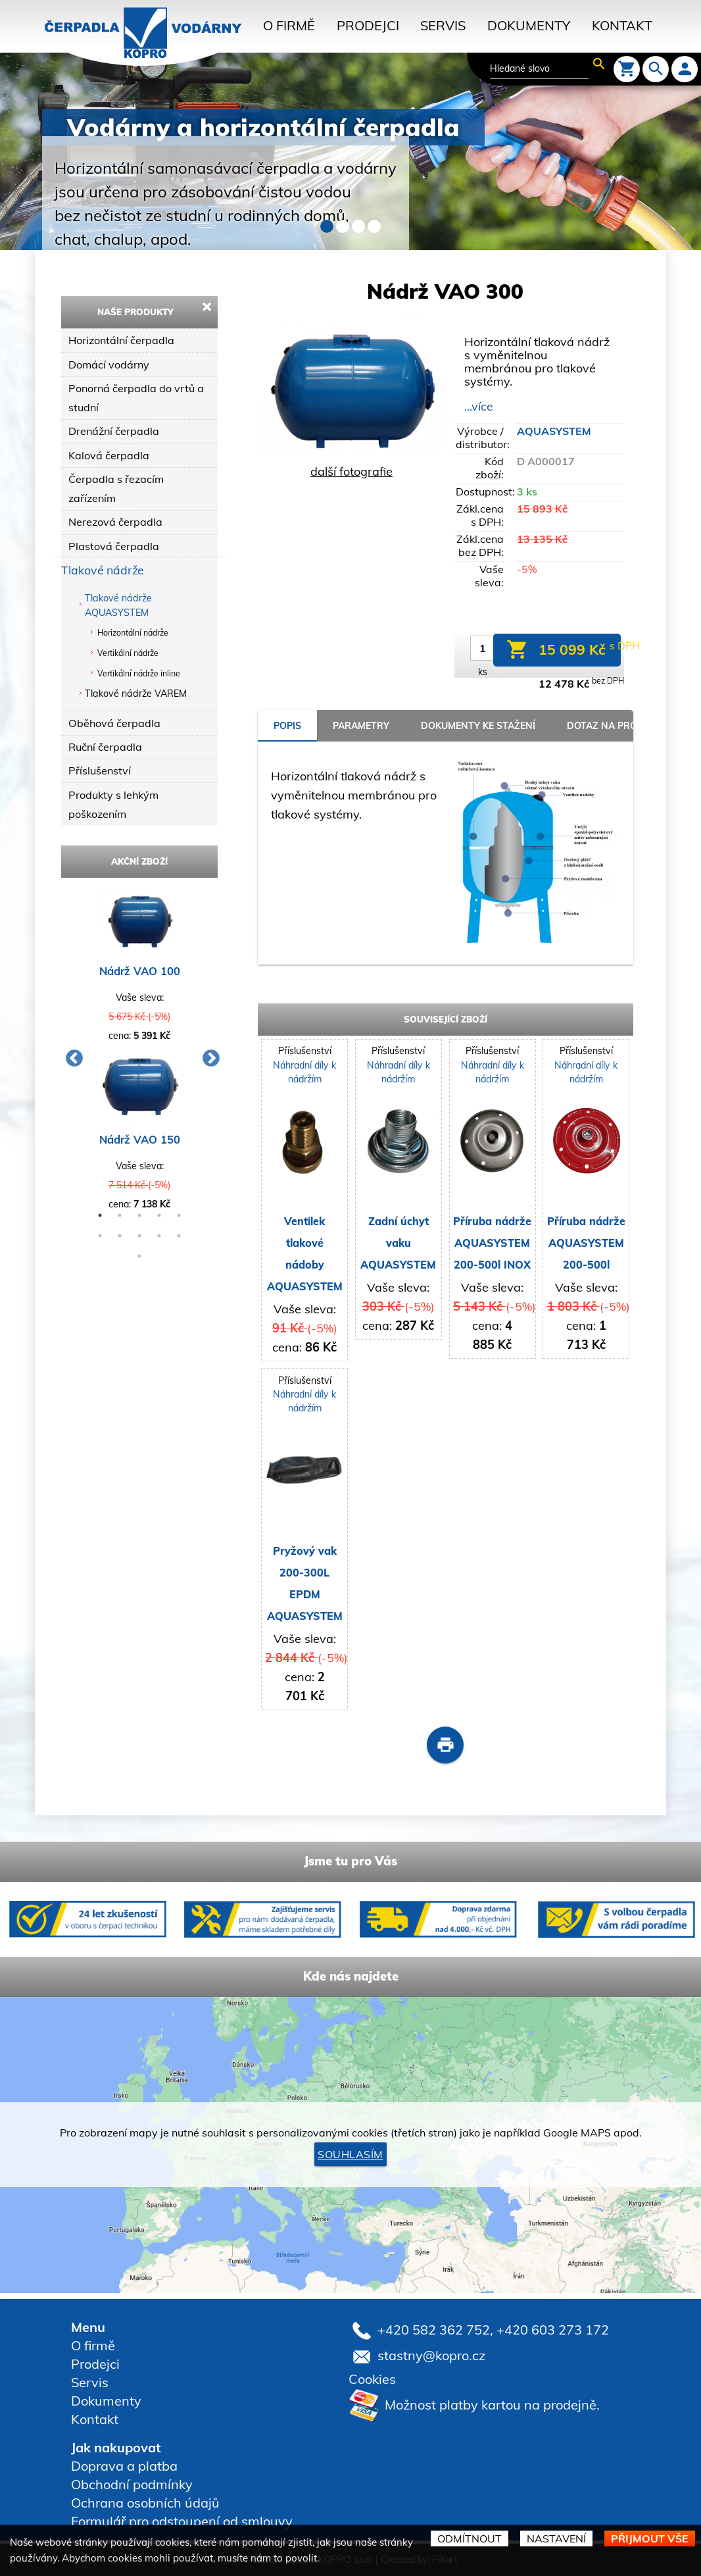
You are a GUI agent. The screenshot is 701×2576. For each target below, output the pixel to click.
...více (478, 406)
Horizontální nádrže (132, 633)
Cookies (372, 2379)
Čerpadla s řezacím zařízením (116, 488)
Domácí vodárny (108, 364)
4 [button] (159, 1215)
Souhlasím (350, 2154)
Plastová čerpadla (113, 546)
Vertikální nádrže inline (138, 673)
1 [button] (100, 1215)
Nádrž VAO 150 (139, 1139)
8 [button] (139, 1235)
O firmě (289, 25)
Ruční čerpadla (105, 746)
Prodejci (368, 25)
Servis (443, 25)
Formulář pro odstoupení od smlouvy (182, 2521)
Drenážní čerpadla (113, 431)
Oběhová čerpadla (114, 723)
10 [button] (178, 1235)
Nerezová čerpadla (115, 521)
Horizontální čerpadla (121, 340)
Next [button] (207, 1055)
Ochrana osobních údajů (145, 2502)
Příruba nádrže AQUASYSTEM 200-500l (586, 1243)
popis (287, 726)
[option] (139, 1055)
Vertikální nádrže (127, 653)
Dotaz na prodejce (616, 726)
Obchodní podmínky (132, 2484)
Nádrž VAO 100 (139, 971)
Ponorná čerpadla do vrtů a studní (136, 398)
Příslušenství (99, 770)
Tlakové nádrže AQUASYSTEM (118, 605)
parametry (361, 726)
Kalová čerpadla (108, 455)
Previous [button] (71, 1055)
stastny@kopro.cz (431, 2354)
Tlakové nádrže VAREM (136, 693)
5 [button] (178, 1215)
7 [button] (119, 1235)
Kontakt (622, 25)
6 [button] (100, 1235)
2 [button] (119, 1215)
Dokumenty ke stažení (478, 726)
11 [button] (139, 1256)
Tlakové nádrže (103, 570)
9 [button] (159, 1235)
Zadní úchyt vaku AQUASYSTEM (398, 1243)
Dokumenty (528, 25)
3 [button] (139, 1215)
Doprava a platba (124, 2466)
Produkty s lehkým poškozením (113, 804)
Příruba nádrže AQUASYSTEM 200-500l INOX (492, 1243)
